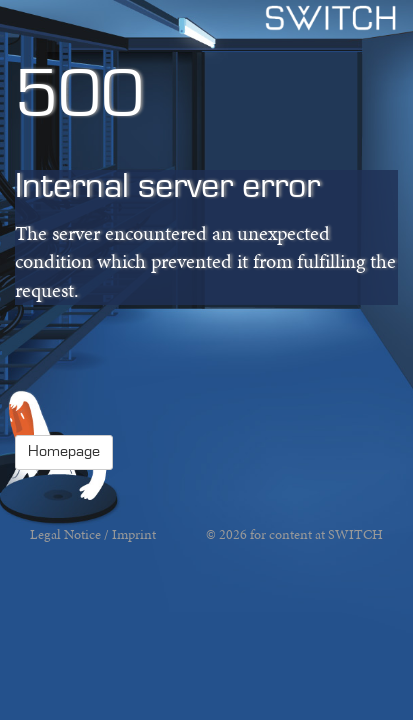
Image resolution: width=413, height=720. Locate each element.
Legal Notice (65, 534)
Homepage (64, 452)
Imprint (134, 534)
